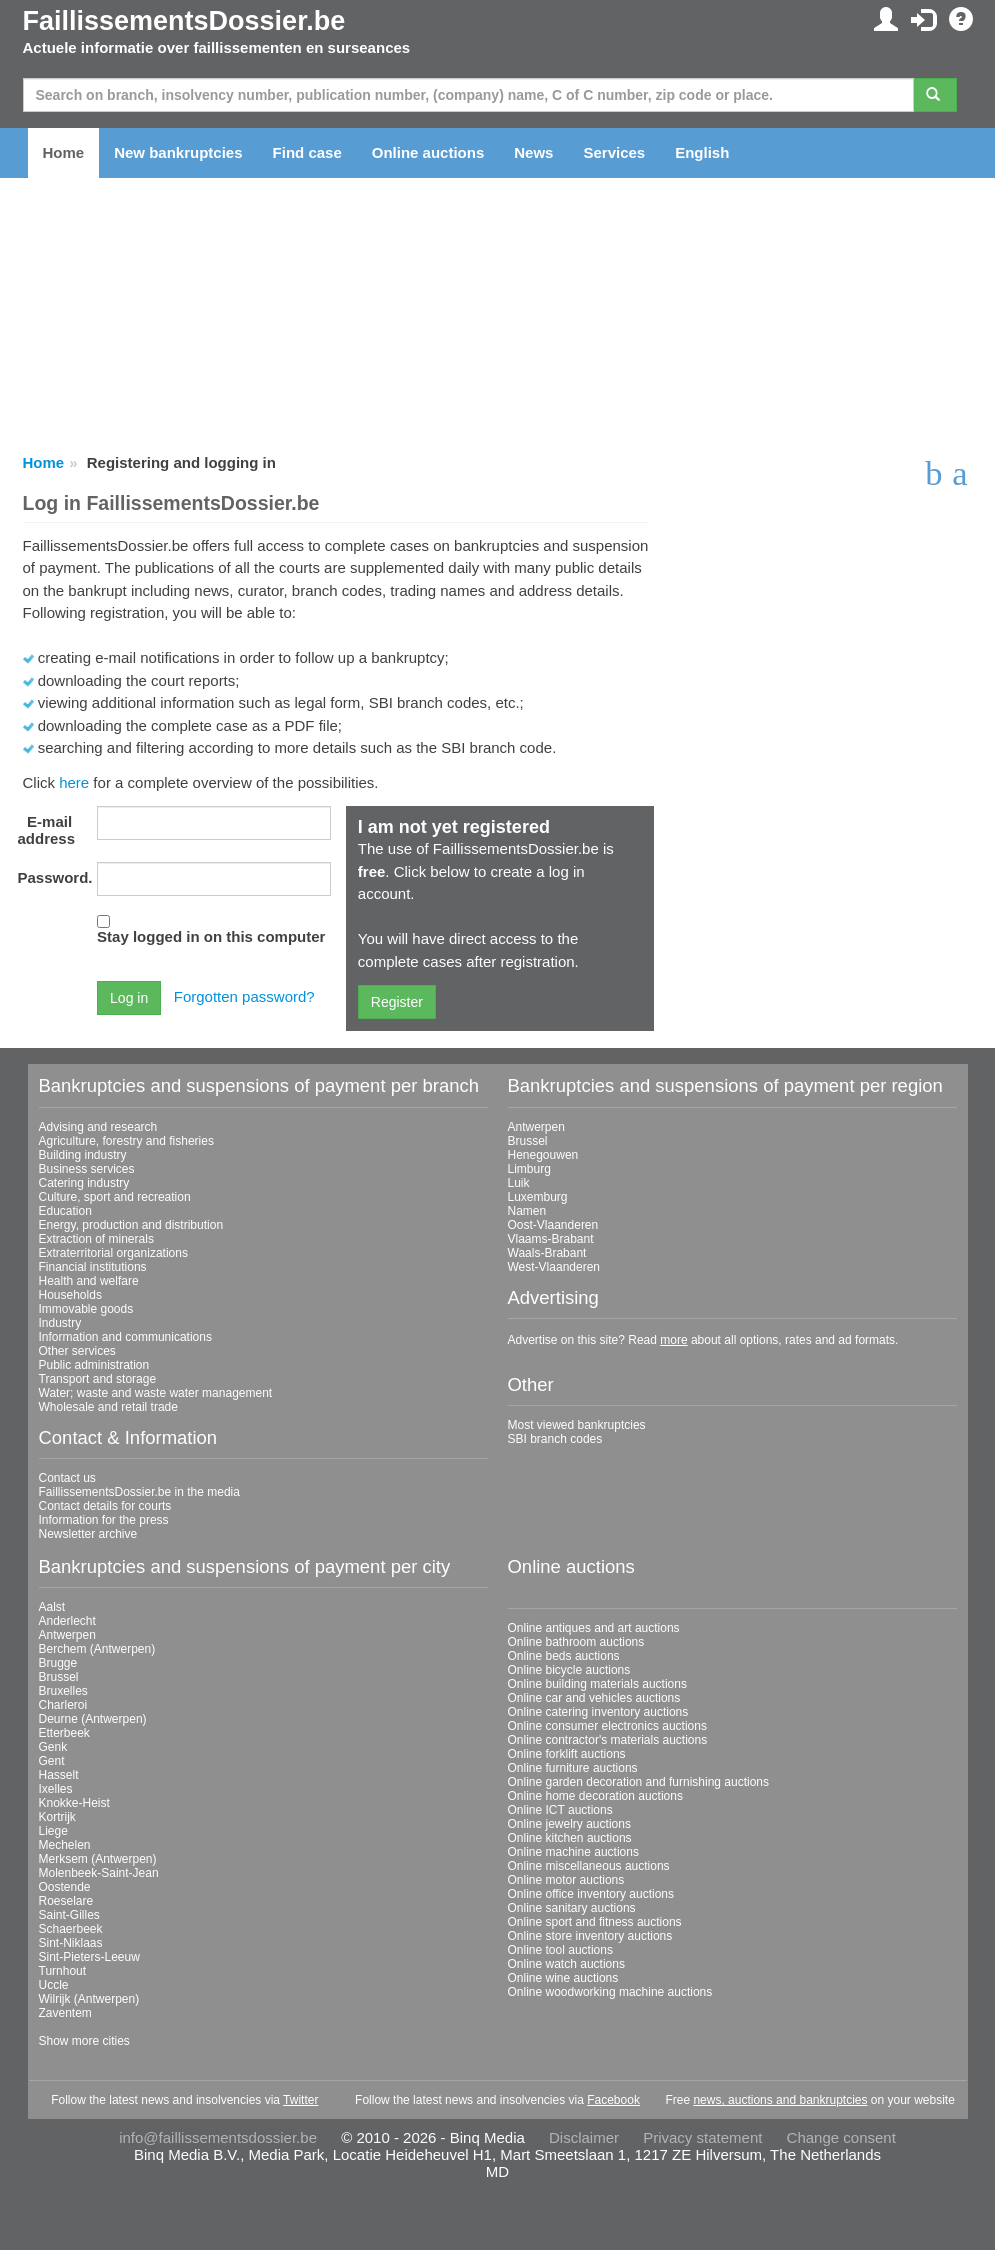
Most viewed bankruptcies (577, 1425)
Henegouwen (543, 1155)
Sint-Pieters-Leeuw (89, 1957)
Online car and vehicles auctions (594, 1698)
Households (70, 1295)
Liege (53, 1831)
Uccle (54, 1985)
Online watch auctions (566, 1964)
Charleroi (63, 1705)
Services (614, 152)
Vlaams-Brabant (551, 1239)
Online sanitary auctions (572, 1908)
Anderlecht (67, 1621)
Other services (77, 1351)
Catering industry (84, 1183)
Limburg (529, 1169)
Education (65, 1211)
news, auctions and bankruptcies (780, 2100)
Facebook (613, 2100)
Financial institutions (93, 1267)
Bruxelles (63, 1691)
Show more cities (84, 2041)
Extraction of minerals (96, 1239)
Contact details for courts (105, 1506)
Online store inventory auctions (590, 1936)
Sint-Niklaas (71, 1943)
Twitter (300, 2100)
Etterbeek (64, 1733)
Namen (527, 1211)
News (533, 152)
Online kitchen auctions (570, 1838)
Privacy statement (702, 2137)
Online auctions (428, 152)
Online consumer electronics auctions (607, 1726)
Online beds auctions (564, 1656)
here (74, 782)
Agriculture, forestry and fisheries (126, 1141)
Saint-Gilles (69, 1915)
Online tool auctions (560, 1950)
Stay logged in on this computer (211, 936)
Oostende (65, 1887)
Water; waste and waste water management (156, 1393)
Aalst (52, 1607)
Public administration (94, 1365)
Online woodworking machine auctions (610, 1992)
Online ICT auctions (560, 1810)
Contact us (67, 1478)
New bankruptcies (178, 152)
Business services (87, 1169)
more (673, 1340)
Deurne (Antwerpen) (93, 1719)
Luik (519, 1183)
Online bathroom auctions (576, 1642)
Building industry (83, 1155)
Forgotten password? (244, 996)
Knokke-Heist (74, 1803)
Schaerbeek (71, 1929)
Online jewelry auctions (569, 1824)
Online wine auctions (563, 1978)
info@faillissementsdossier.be (218, 2137)
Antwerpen (536, 1127)
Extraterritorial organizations (113, 1253)
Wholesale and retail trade (108, 1407)
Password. (53, 877)
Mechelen (65, 1845)
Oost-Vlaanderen (553, 1225)
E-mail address (47, 830)
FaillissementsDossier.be (184, 21)
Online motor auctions (566, 1880)
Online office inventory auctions (591, 1894)
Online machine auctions (573, 1852)
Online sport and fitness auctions (595, 1922)
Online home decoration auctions (595, 1796)
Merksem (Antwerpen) (98, 1859)
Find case (307, 152)
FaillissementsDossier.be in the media (139, 1492)
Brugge (58, 1663)
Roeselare (66, 1901)
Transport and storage (98, 1379)
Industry (60, 1323)
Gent (52, 1761)
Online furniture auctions (573, 1768)
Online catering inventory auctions (598, 1712)
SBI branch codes (555, 1439)
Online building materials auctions (597, 1684)
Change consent (841, 2137)
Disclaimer (584, 2137)
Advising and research (98, 1127)
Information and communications (125, 1337)
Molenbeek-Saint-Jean (99, 1873)
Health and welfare (89, 1281)
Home (64, 152)
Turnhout (63, 1971)
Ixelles (56, 1789)
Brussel (528, 1141)
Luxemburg (538, 1197)
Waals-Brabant (547, 1253)
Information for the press (104, 1520)
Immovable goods (86, 1309)
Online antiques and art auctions (594, 1628)
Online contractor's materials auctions (608, 1740)
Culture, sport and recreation (115, 1197)
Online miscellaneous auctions (589, 1866)
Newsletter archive (88, 1534)
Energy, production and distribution (131, 1225)
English (702, 152)
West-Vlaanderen (554, 1267)
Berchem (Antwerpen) (97, 1649)
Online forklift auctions (567, 1754)
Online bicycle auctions (569, 1670)
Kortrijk (57, 1817)
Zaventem (65, 2013)
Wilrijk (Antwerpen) (89, 1999)
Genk (53, 1747)
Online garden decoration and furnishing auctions (639, 1782)
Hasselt (59, 1775)
